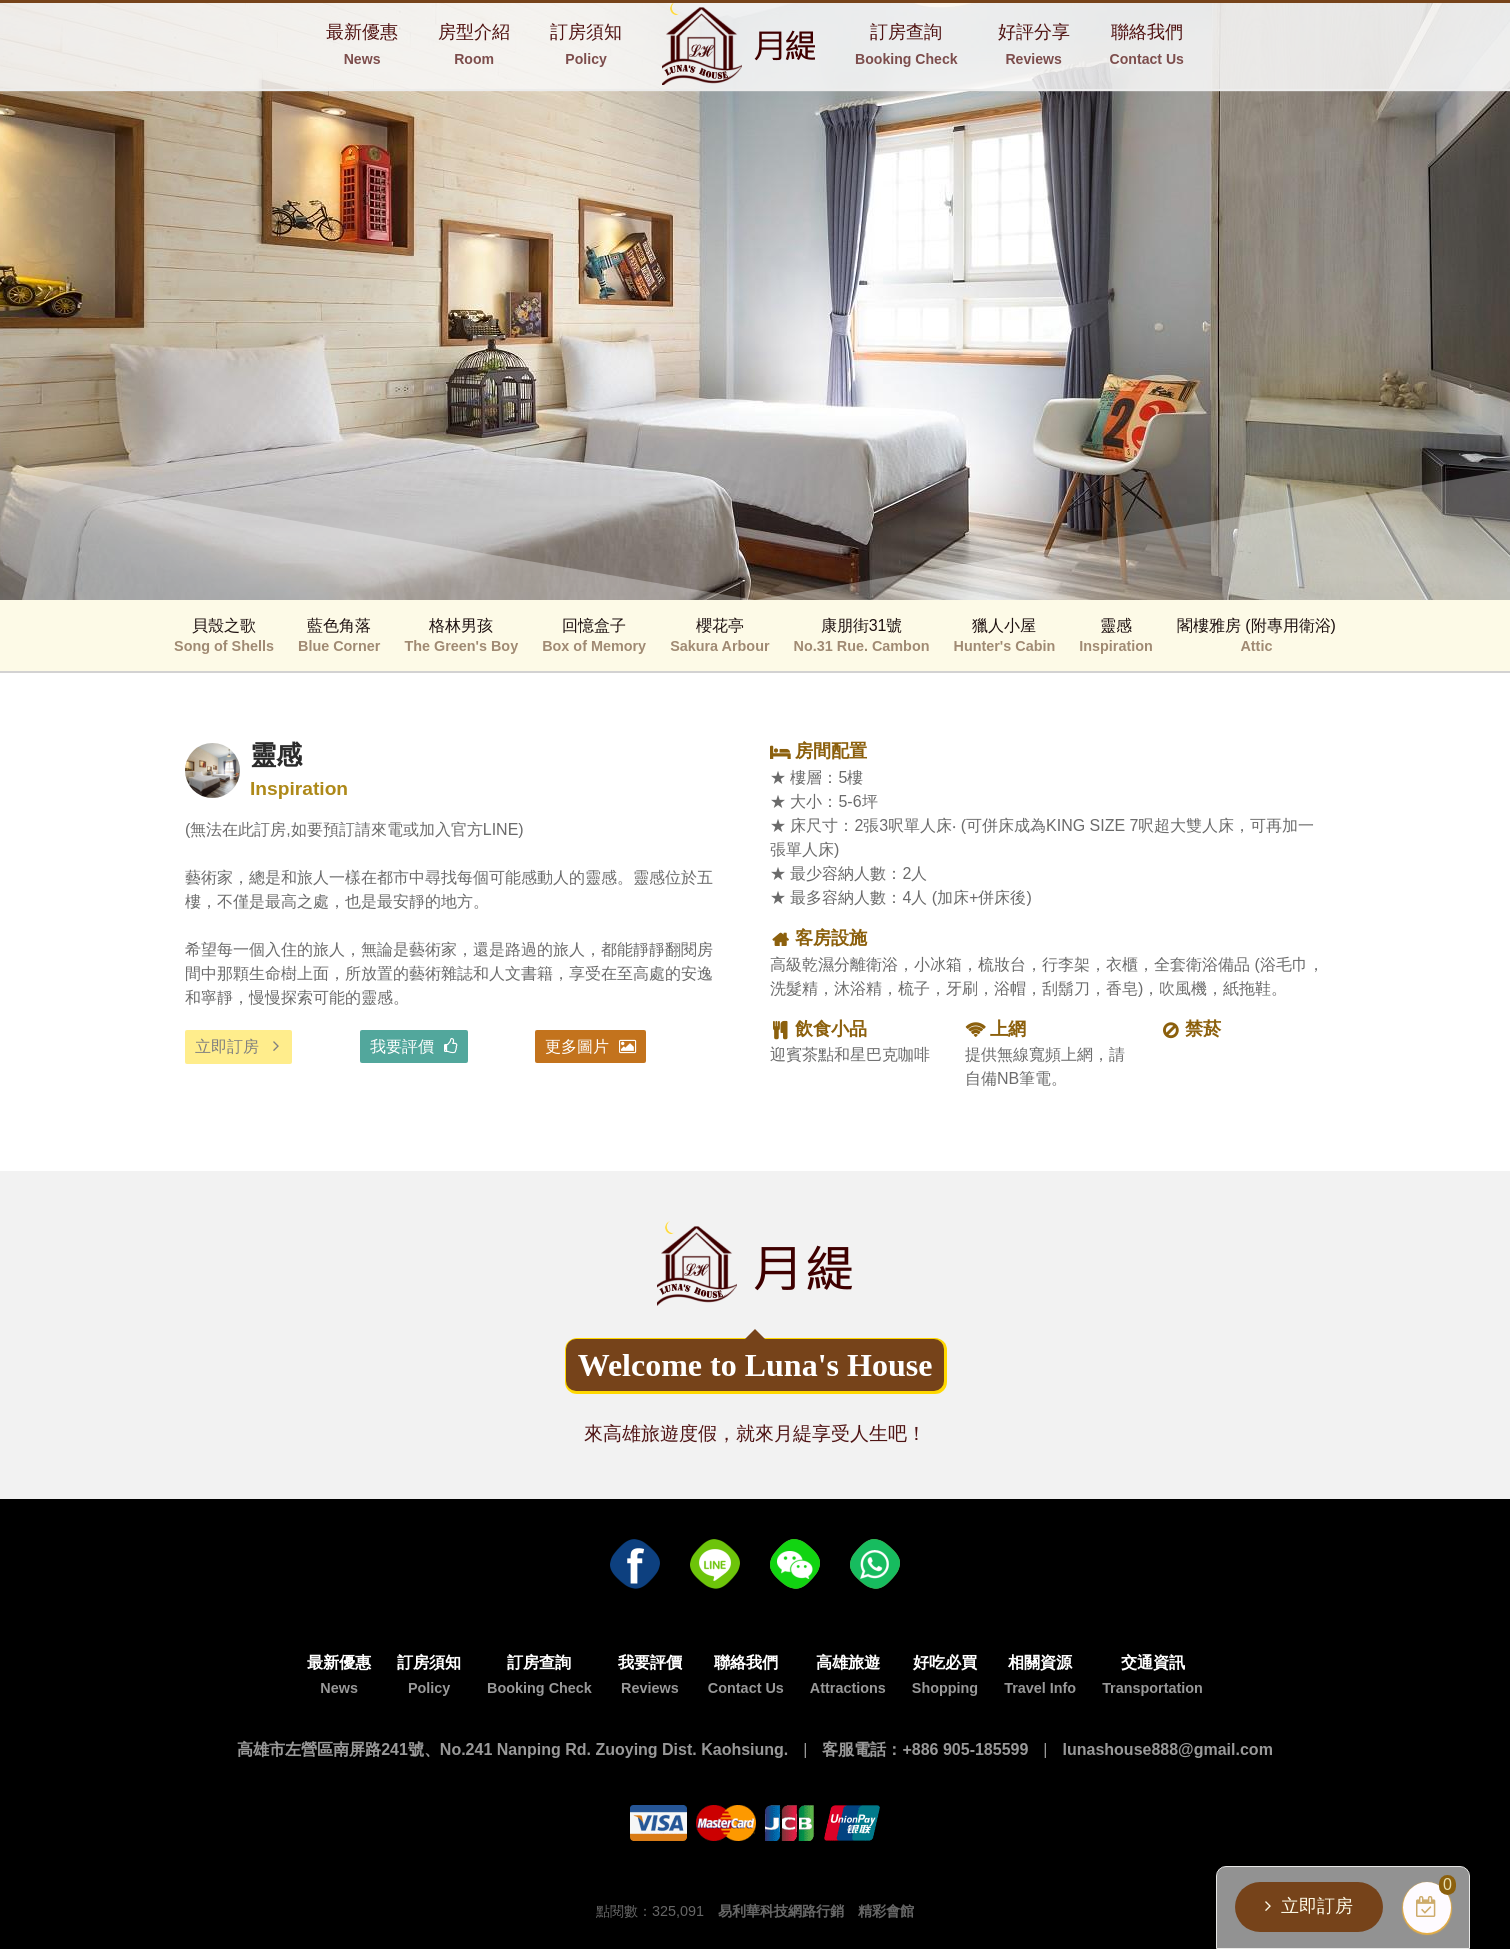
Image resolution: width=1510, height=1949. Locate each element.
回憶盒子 (594, 635)
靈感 (1116, 635)
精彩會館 (886, 1911)
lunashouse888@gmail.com (1168, 1749)
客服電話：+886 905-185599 (925, 1749)
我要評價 (402, 1046)
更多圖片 (577, 1046)
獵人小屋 (1005, 635)
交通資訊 (1152, 1675)
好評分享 (1034, 44)
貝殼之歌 (224, 635)
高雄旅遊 (848, 1675)
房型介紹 (474, 44)
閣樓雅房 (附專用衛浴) (1256, 635)
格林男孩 (461, 635)
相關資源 (1040, 1675)
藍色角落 (339, 635)
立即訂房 (227, 1046)
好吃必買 (945, 1675)
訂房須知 (586, 44)
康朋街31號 (862, 635)
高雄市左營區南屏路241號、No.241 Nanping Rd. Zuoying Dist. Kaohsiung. (512, 1749)
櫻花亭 (719, 635)
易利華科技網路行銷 (781, 1911)
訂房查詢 (906, 44)
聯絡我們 (1147, 44)
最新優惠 (362, 44)
